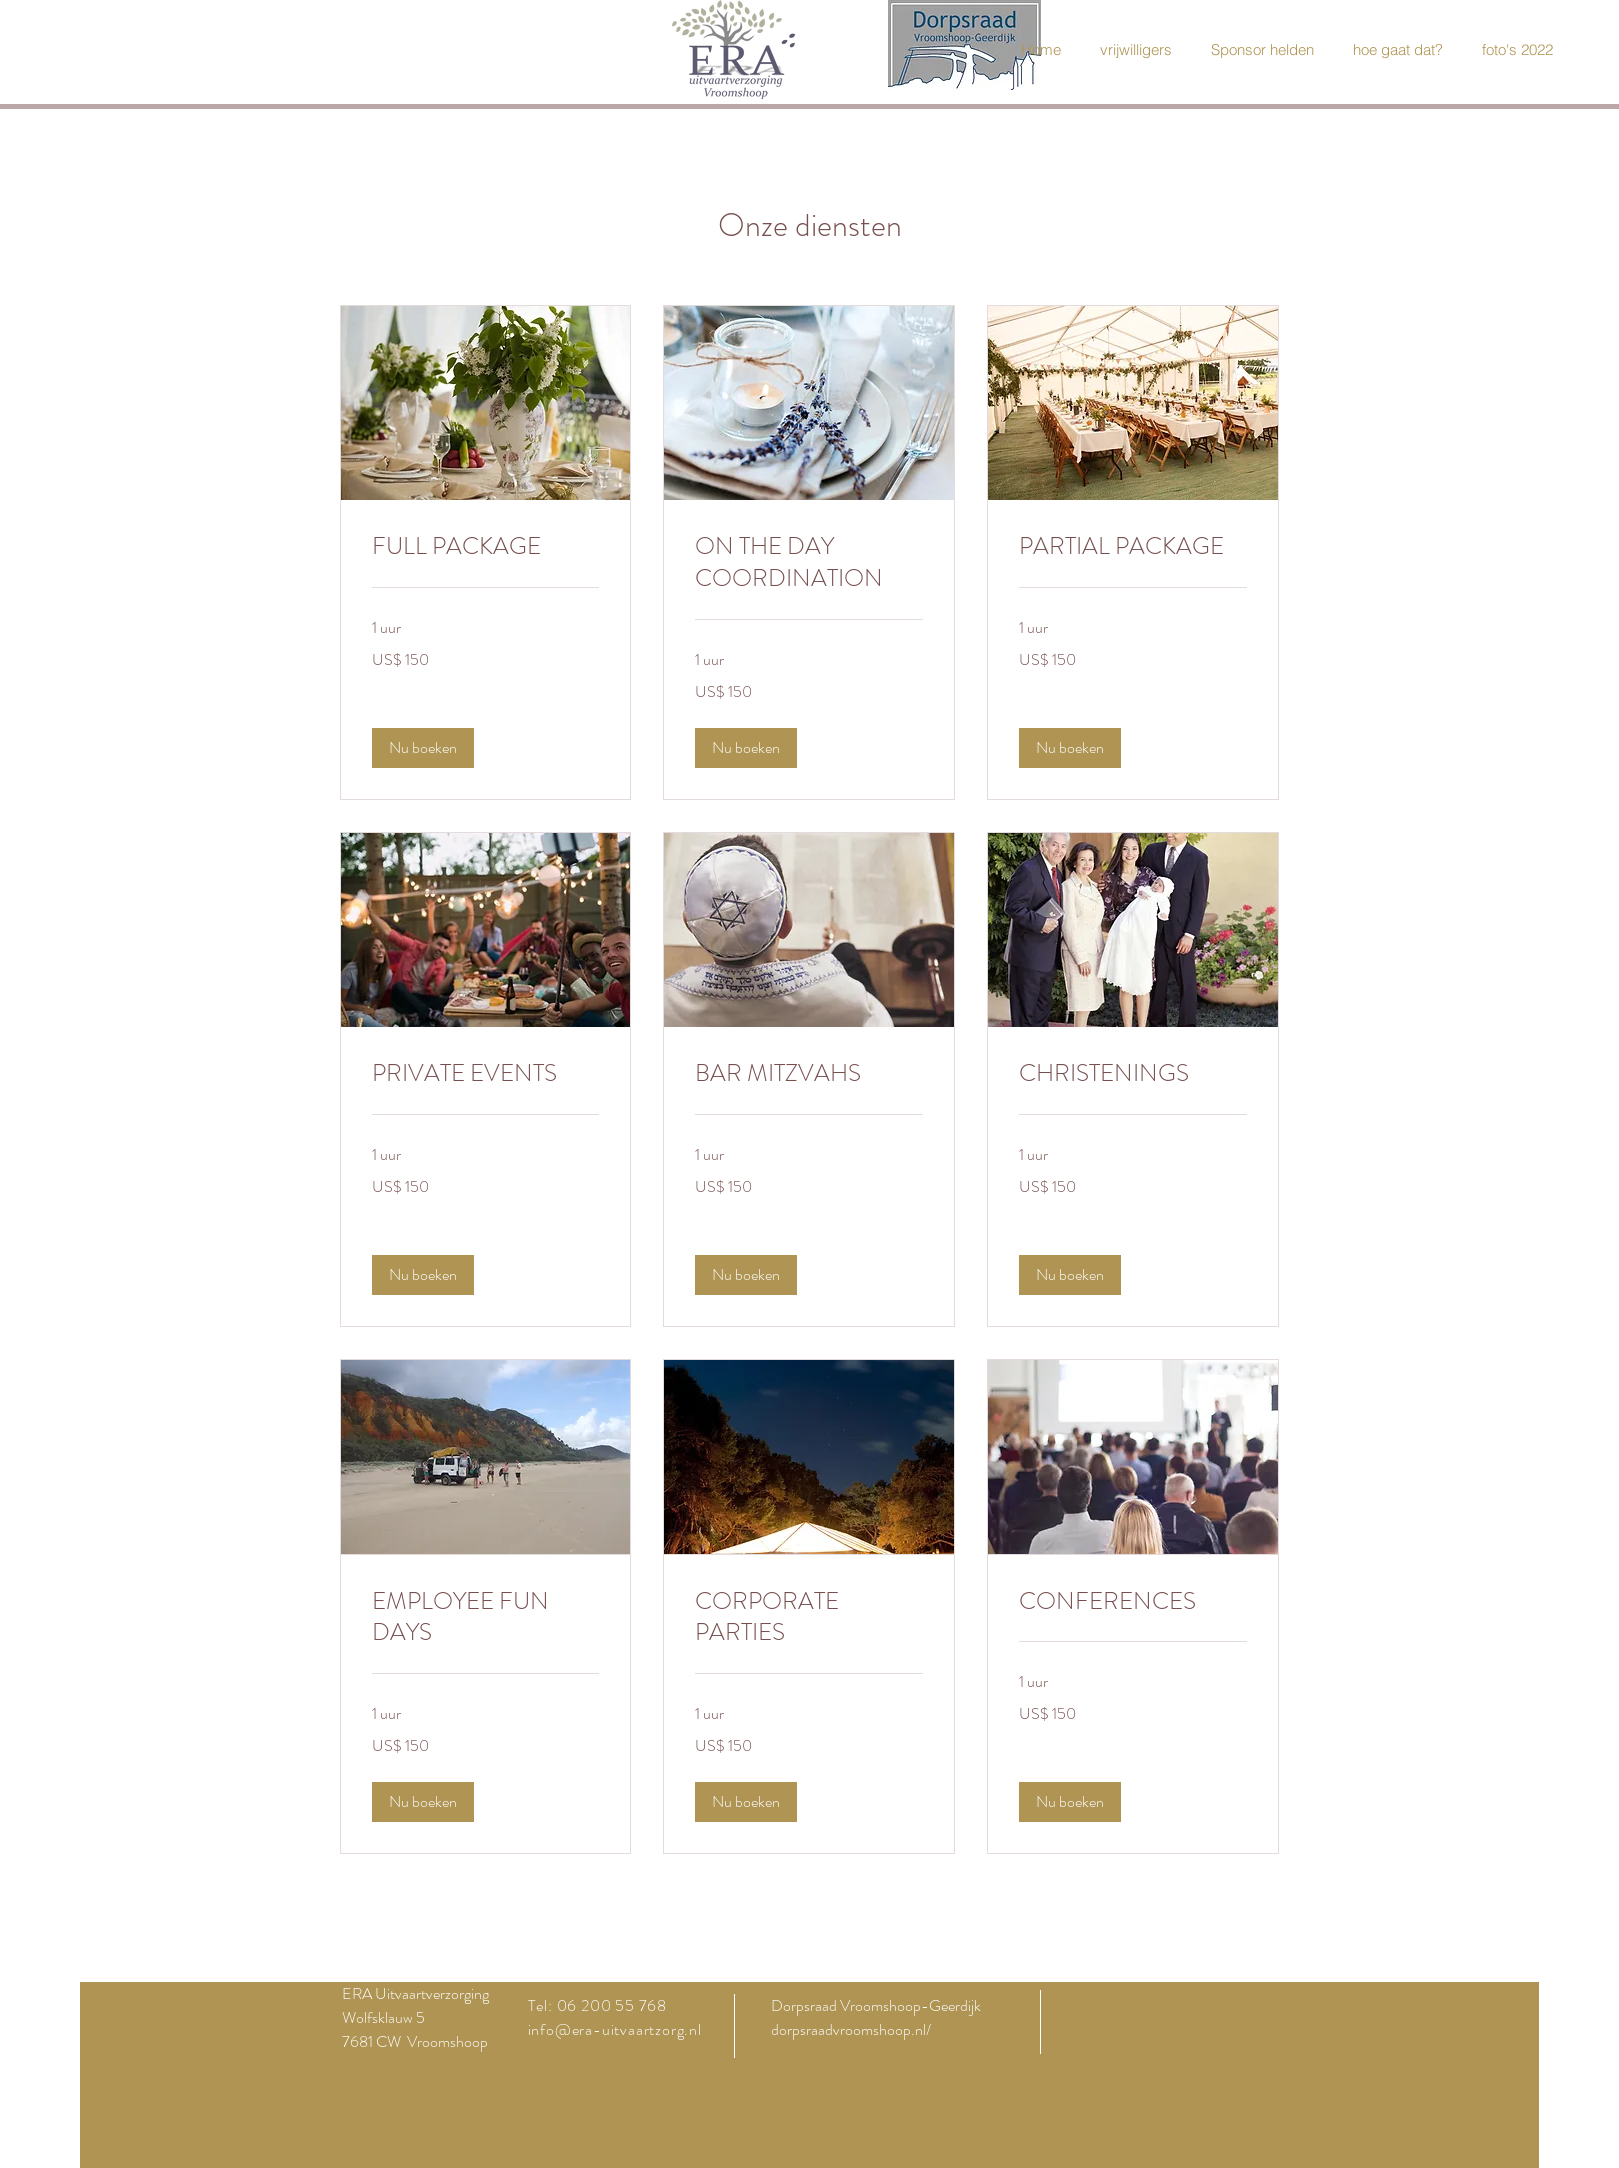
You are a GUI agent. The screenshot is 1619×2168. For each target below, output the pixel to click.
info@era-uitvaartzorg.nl (615, 2029)
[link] (486, 547)
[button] (423, 748)
